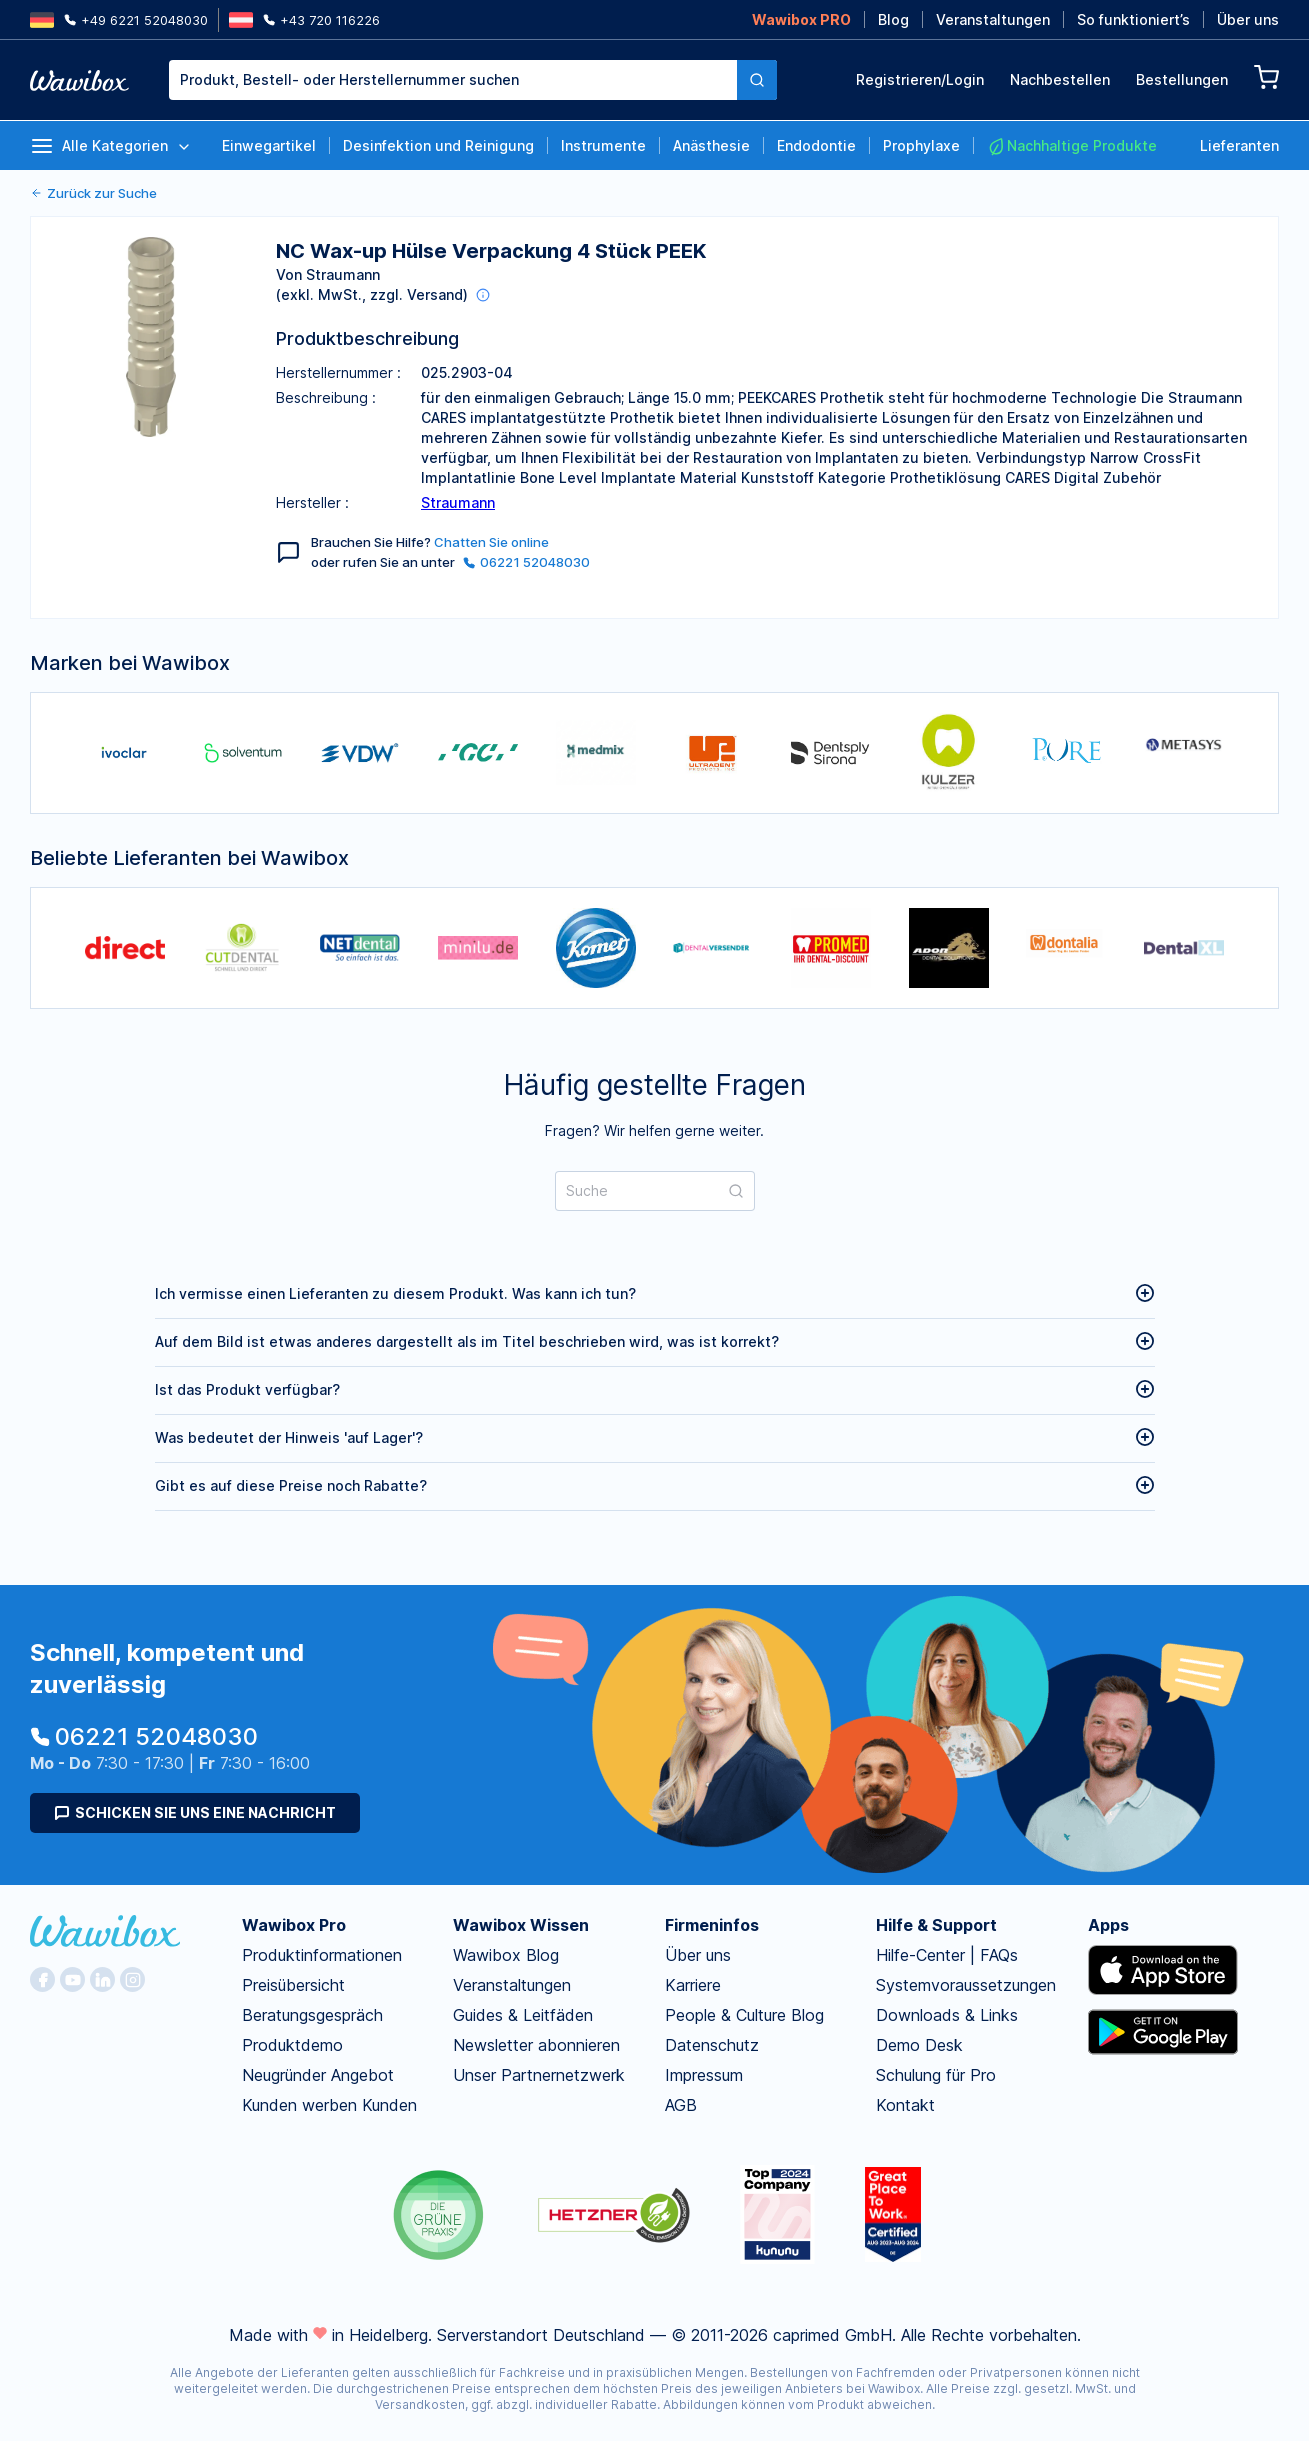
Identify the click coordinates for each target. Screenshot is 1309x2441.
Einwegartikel (269, 145)
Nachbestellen (1060, 79)
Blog (893, 19)
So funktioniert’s (1133, 19)
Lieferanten (1239, 145)
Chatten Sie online (491, 542)
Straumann (458, 502)
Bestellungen (1182, 79)
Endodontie (816, 145)
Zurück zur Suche (93, 193)
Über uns (1248, 19)
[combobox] (473, 80)
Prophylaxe (921, 145)
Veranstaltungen (993, 19)
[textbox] (453, 80)
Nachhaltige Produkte (1072, 146)
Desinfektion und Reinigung (438, 145)
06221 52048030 (526, 562)
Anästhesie (711, 145)
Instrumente (603, 145)
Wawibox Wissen (521, 1925)
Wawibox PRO (801, 19)
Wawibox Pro (294, 1925)
